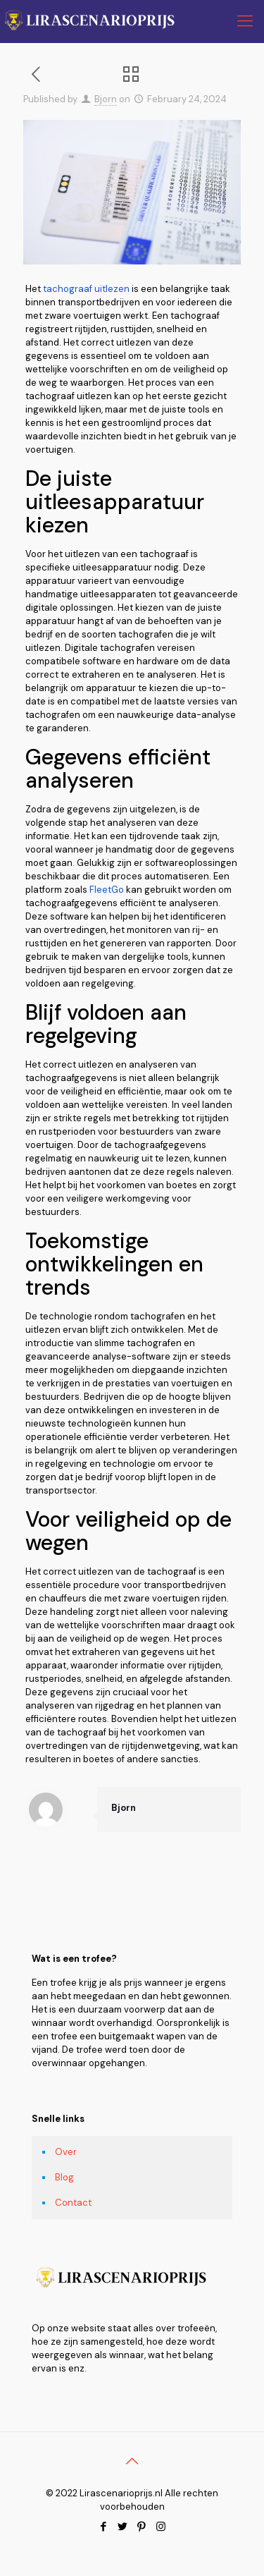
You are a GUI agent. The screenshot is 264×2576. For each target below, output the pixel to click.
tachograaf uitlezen (85, 289)
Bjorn (105, 99)
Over (66, 2152)
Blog (64, 2177)
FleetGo (106, 890)
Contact (73, 2203)
